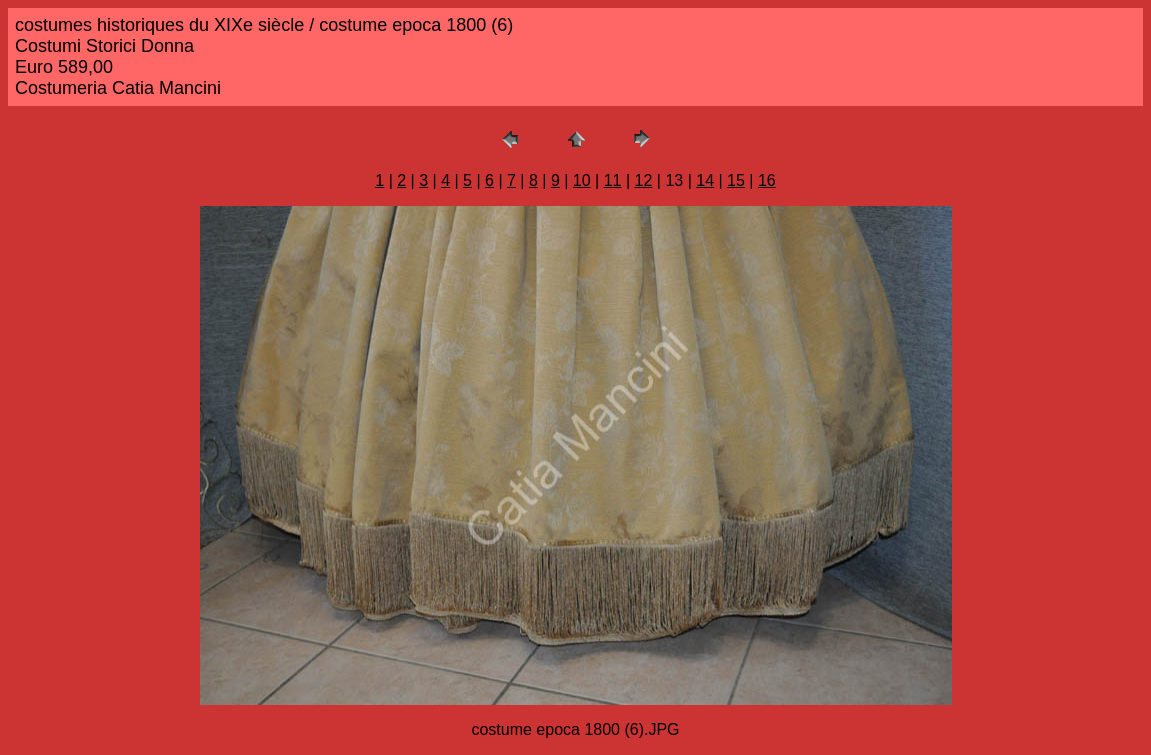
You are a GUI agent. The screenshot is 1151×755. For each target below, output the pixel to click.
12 (644, 180)
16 (767, 180)
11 (613, 180)
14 (705, 180)
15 (736, 180)
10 (582, 180)
